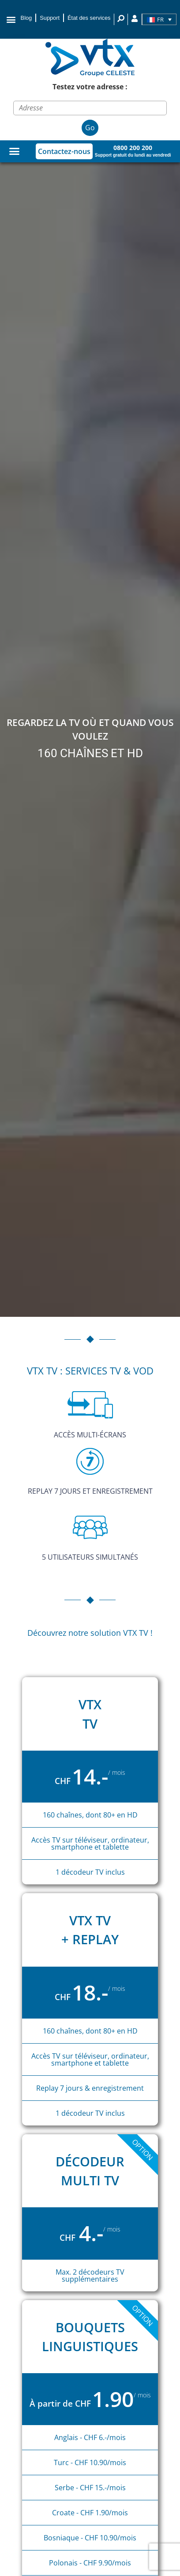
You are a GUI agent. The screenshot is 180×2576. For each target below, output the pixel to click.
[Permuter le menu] (14, 151)
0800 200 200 (132, 147)
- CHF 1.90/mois (101, 2512)
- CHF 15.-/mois (101, 2487)
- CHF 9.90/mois (105, 2563)
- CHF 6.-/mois (103, 2437)
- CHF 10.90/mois (97, 2462)
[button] (11, 19)
